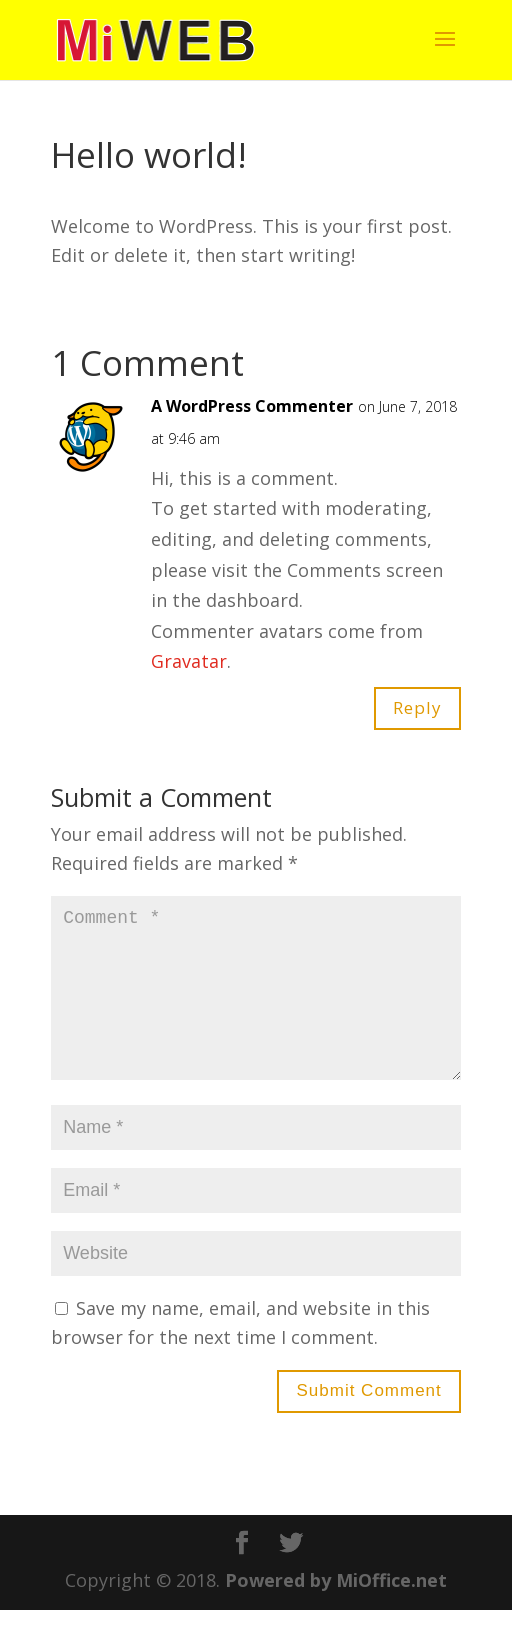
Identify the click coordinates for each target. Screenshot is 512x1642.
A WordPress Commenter (252, 406)
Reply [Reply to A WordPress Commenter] (417, 707)
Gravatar (189, 661)
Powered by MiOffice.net (336, 1612)
